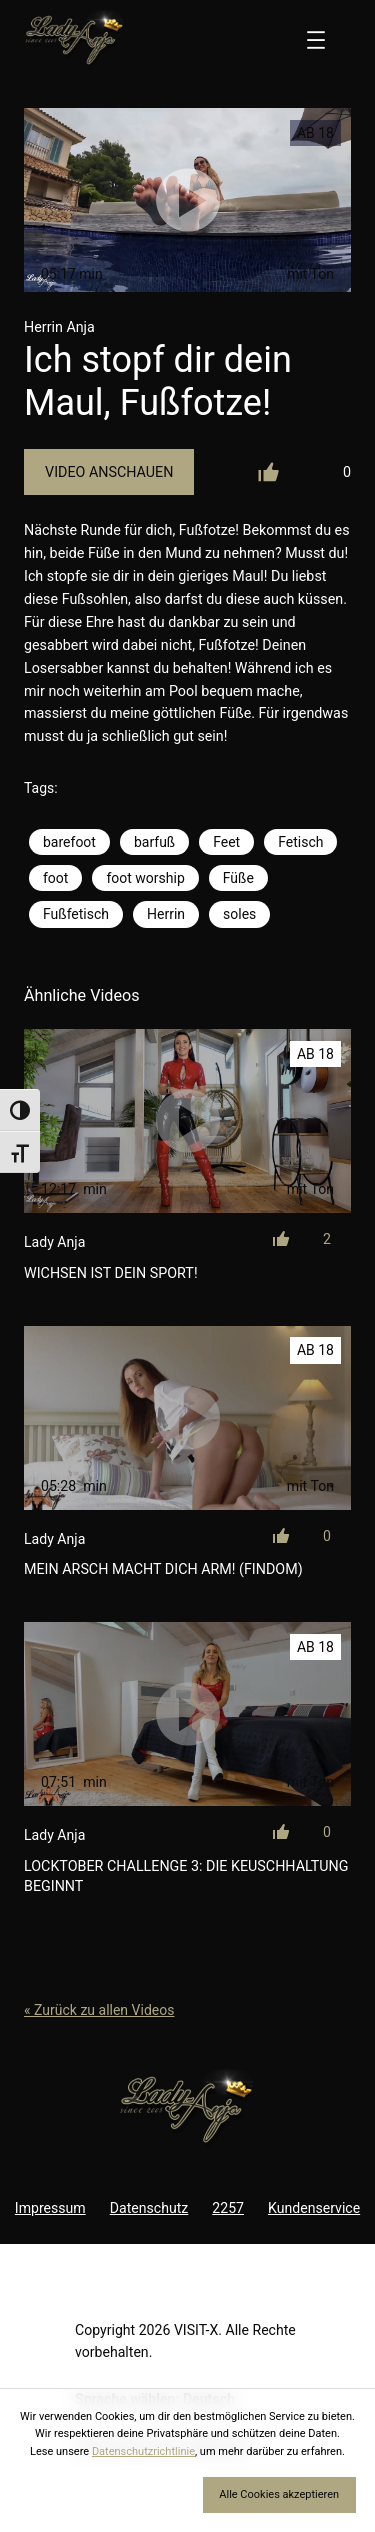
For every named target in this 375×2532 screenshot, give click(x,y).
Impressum (50, 2208)
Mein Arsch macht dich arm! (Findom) (163, 1569)
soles (239, 914)
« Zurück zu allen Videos (99, 2010)
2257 (228, 2208)
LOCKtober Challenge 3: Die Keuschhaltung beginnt (186, 1876)
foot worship (145, 878)
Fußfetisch (76, 914)
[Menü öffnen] (316, 40)
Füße (238, 878)
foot (55, 878)
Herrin (166, 914)
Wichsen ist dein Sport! (111, 1273)
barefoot (69, 842)
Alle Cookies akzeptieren (279, 2494)
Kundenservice (314, 2208)
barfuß (154, 842)
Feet (226, 842)
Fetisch (300, 842)
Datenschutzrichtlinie (143, 2451)
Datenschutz (149, 2208)
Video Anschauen (109, 472)
